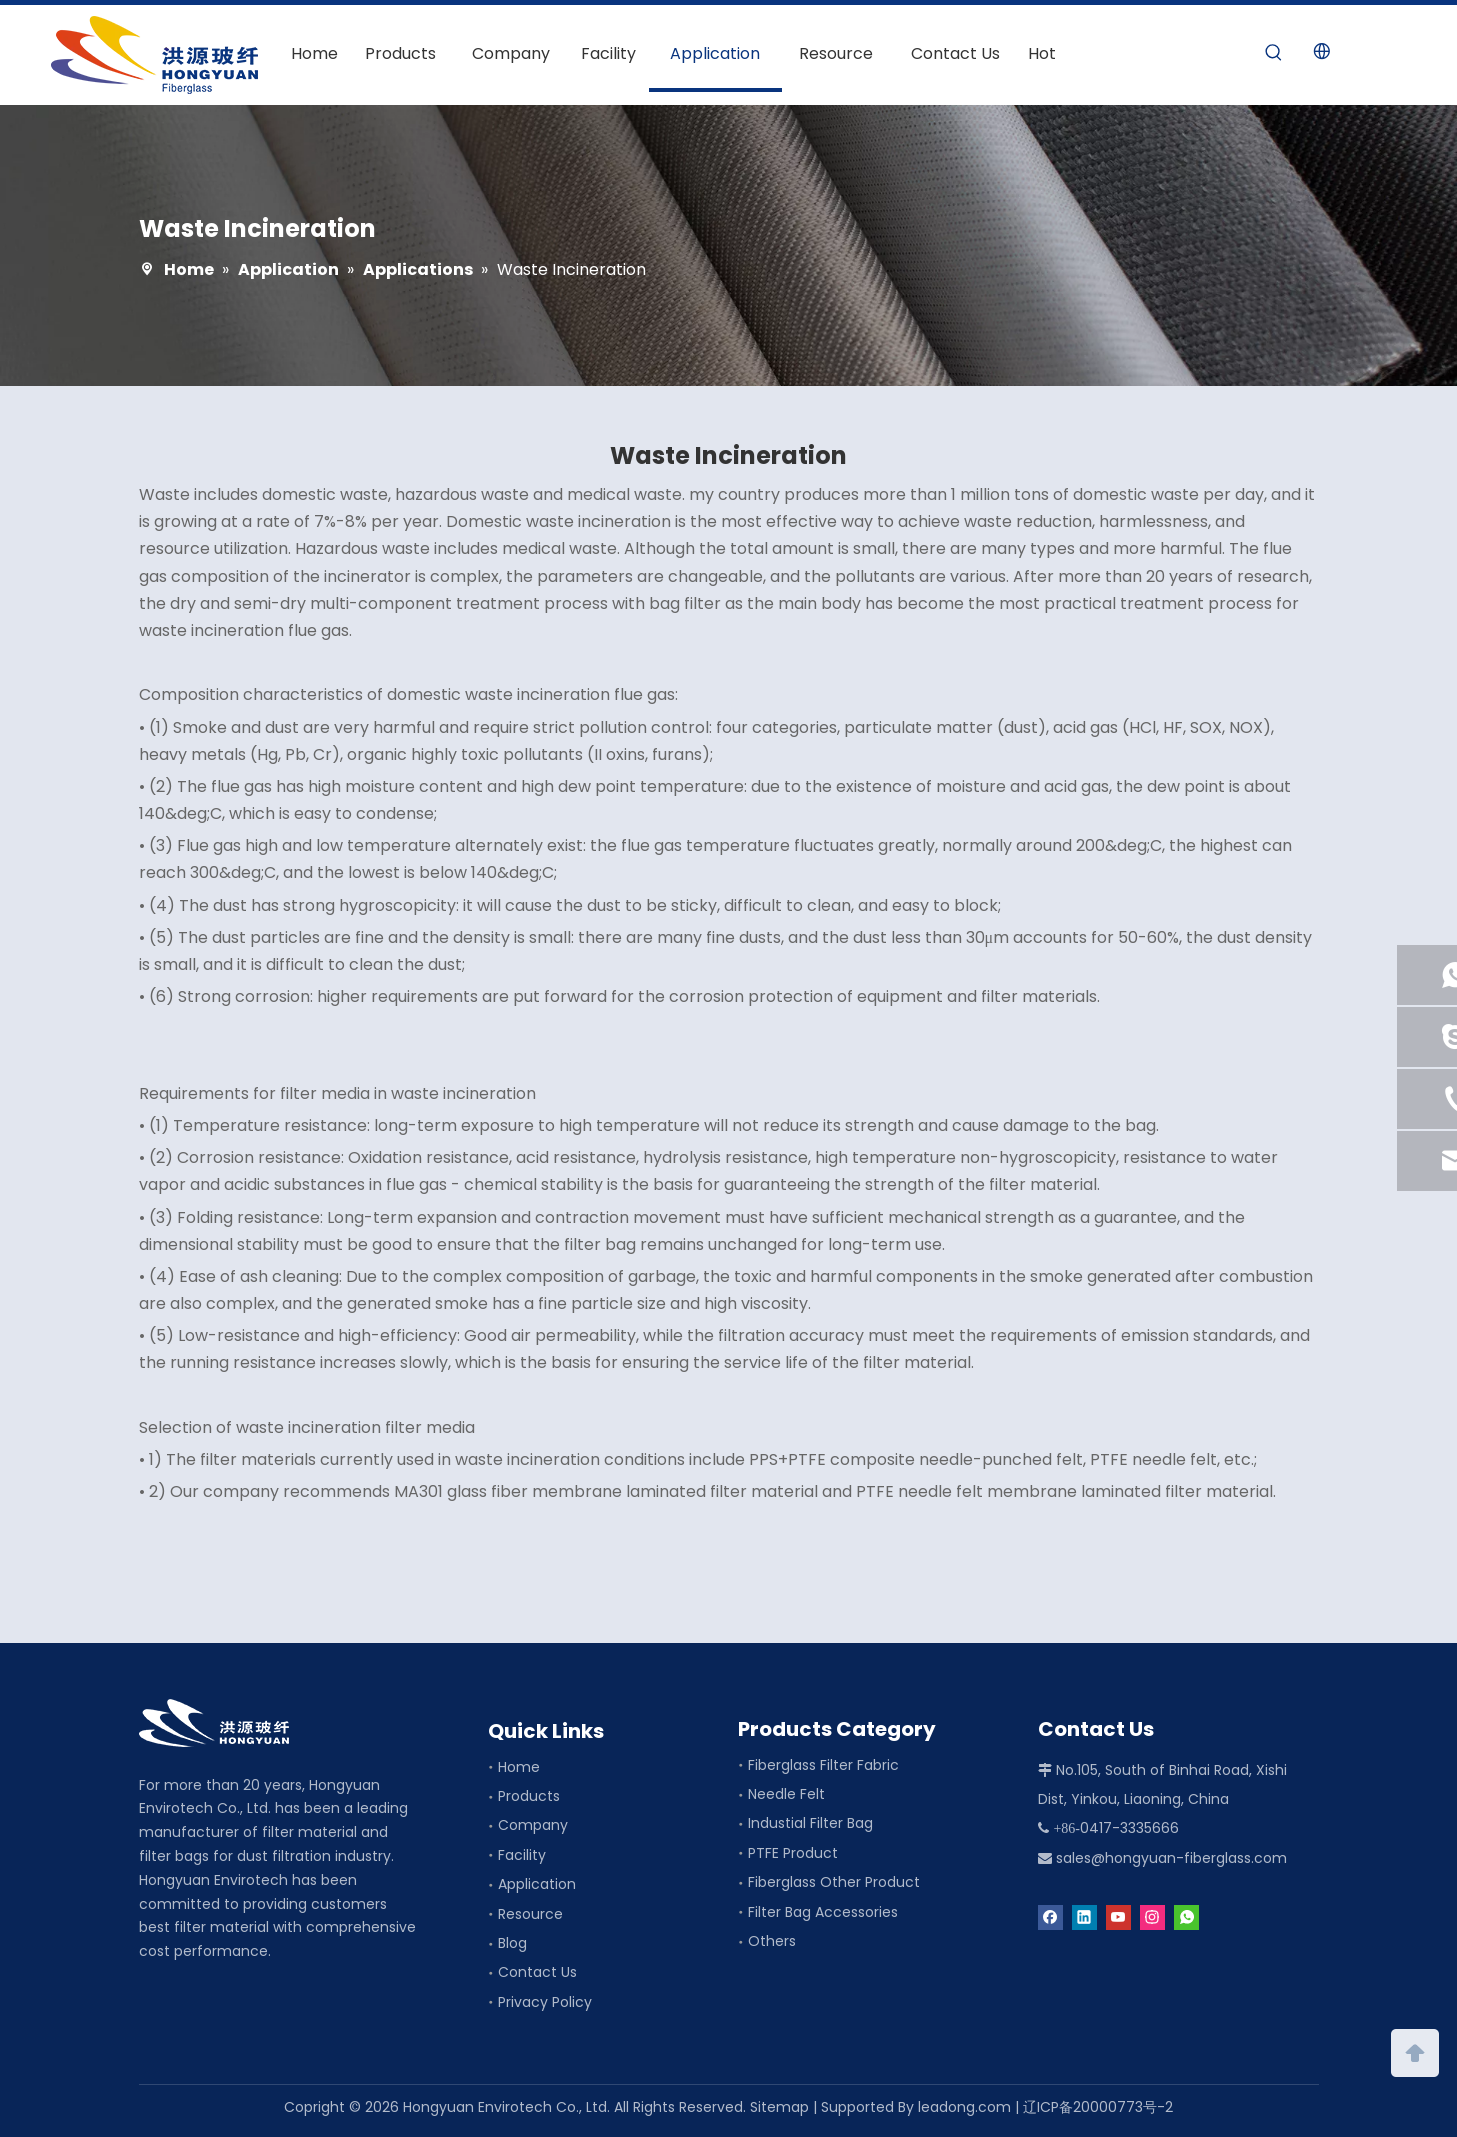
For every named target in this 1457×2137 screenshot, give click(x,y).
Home (519, 1767)
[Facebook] (1050, 1916)
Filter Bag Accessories (823, 1912)
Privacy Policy (545, 2002)
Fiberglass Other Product (834, 1882)
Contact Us (537, 1972)
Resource (530, 1914)
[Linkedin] (1084, 1916)
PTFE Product (793, 1853)
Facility (522, 1855)
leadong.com (964, 2107)
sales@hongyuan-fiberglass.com (1171, 1858)
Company (533, 1825)
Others (772, 1941)
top (1415, 2051)
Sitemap (779, 2107)
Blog (512, 1943)
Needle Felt (786, 1794)
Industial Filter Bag (810, 1823)
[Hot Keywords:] (1274, 53)
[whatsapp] (1186, 1916)
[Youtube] (1118, 1916)
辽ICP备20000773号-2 (1098, 2107)
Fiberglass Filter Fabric (823, 1765)
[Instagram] (1152, 1916)
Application (537, 1884)
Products (529, 1796)
